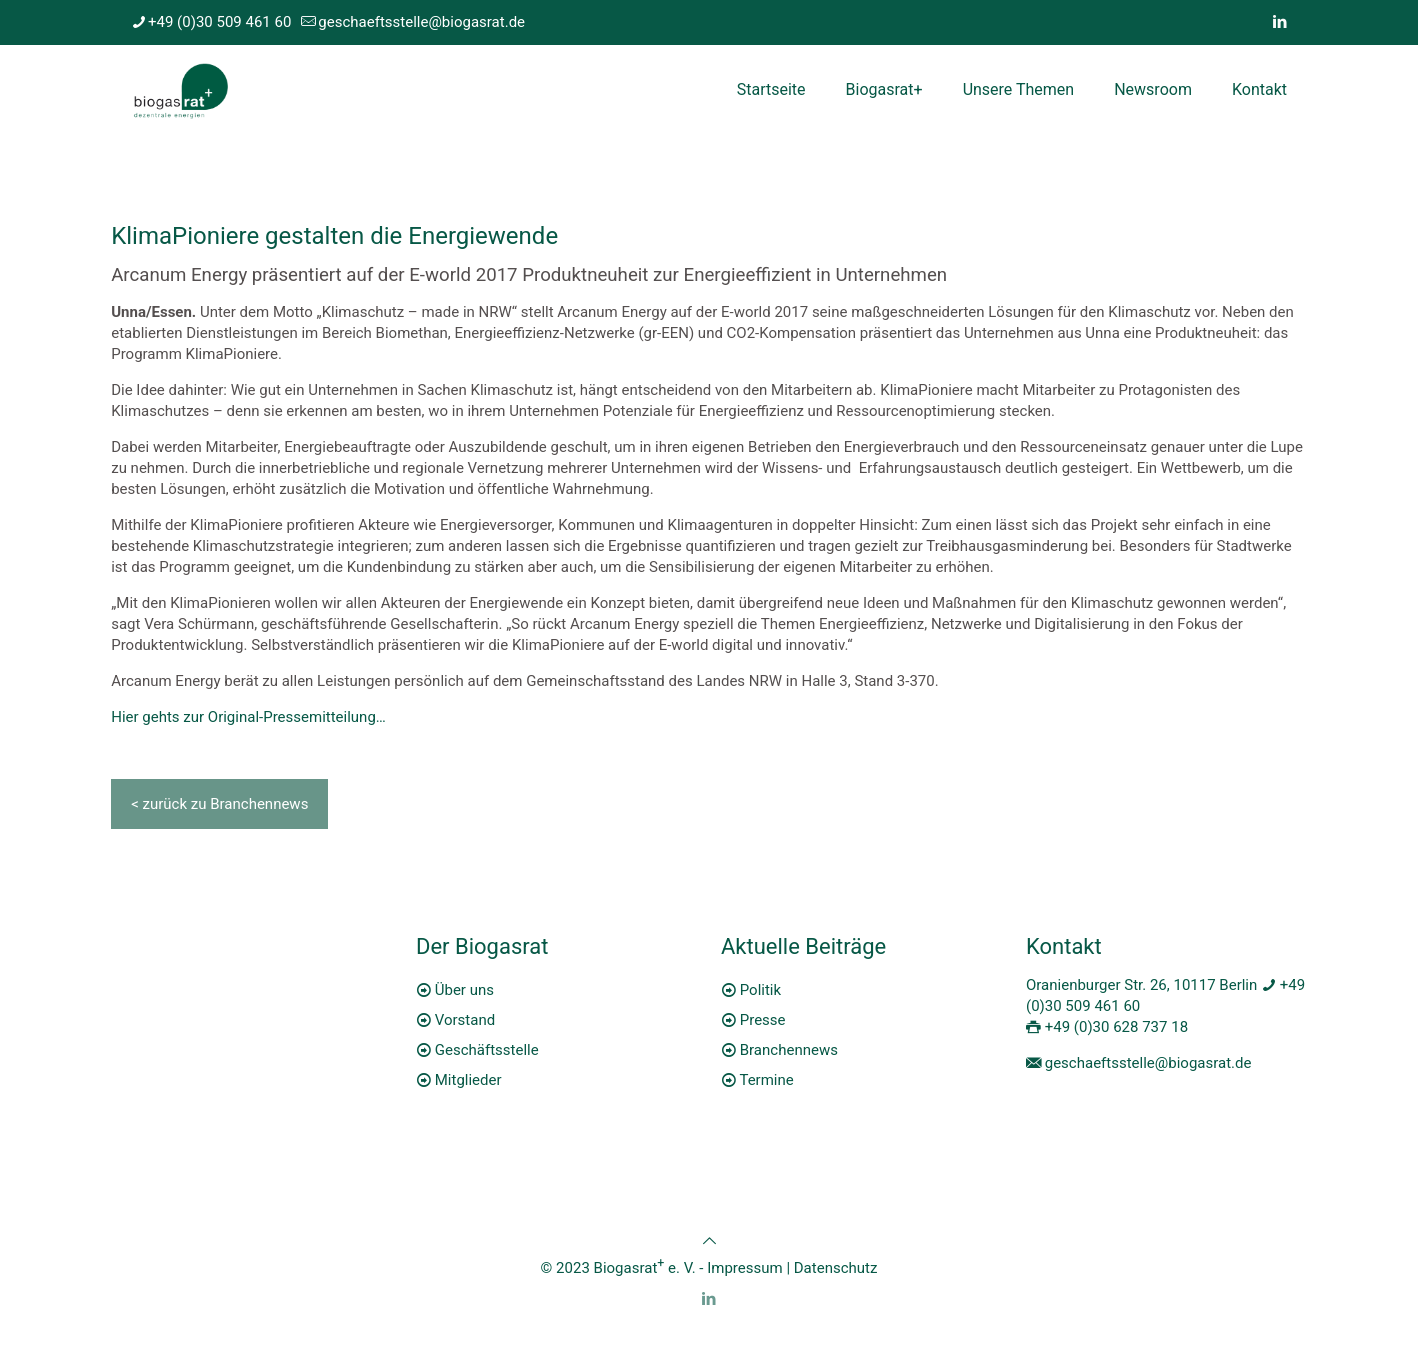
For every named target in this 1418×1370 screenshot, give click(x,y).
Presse (763, 1020)
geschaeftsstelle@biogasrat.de (1148, 1063)
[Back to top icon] (709, 1241)
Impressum (744, 1268)
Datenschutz (836, 1268)
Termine (766, 1080)
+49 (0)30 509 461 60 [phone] (219, 22)
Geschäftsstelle (487, 1050)
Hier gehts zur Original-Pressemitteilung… (248, 717)
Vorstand (465, 1020)
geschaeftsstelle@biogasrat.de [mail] (421, 22)
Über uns (464, 990)
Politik (760, 990)
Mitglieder (468, 1080)
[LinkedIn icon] (1279, 22)
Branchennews (789, 1050)
